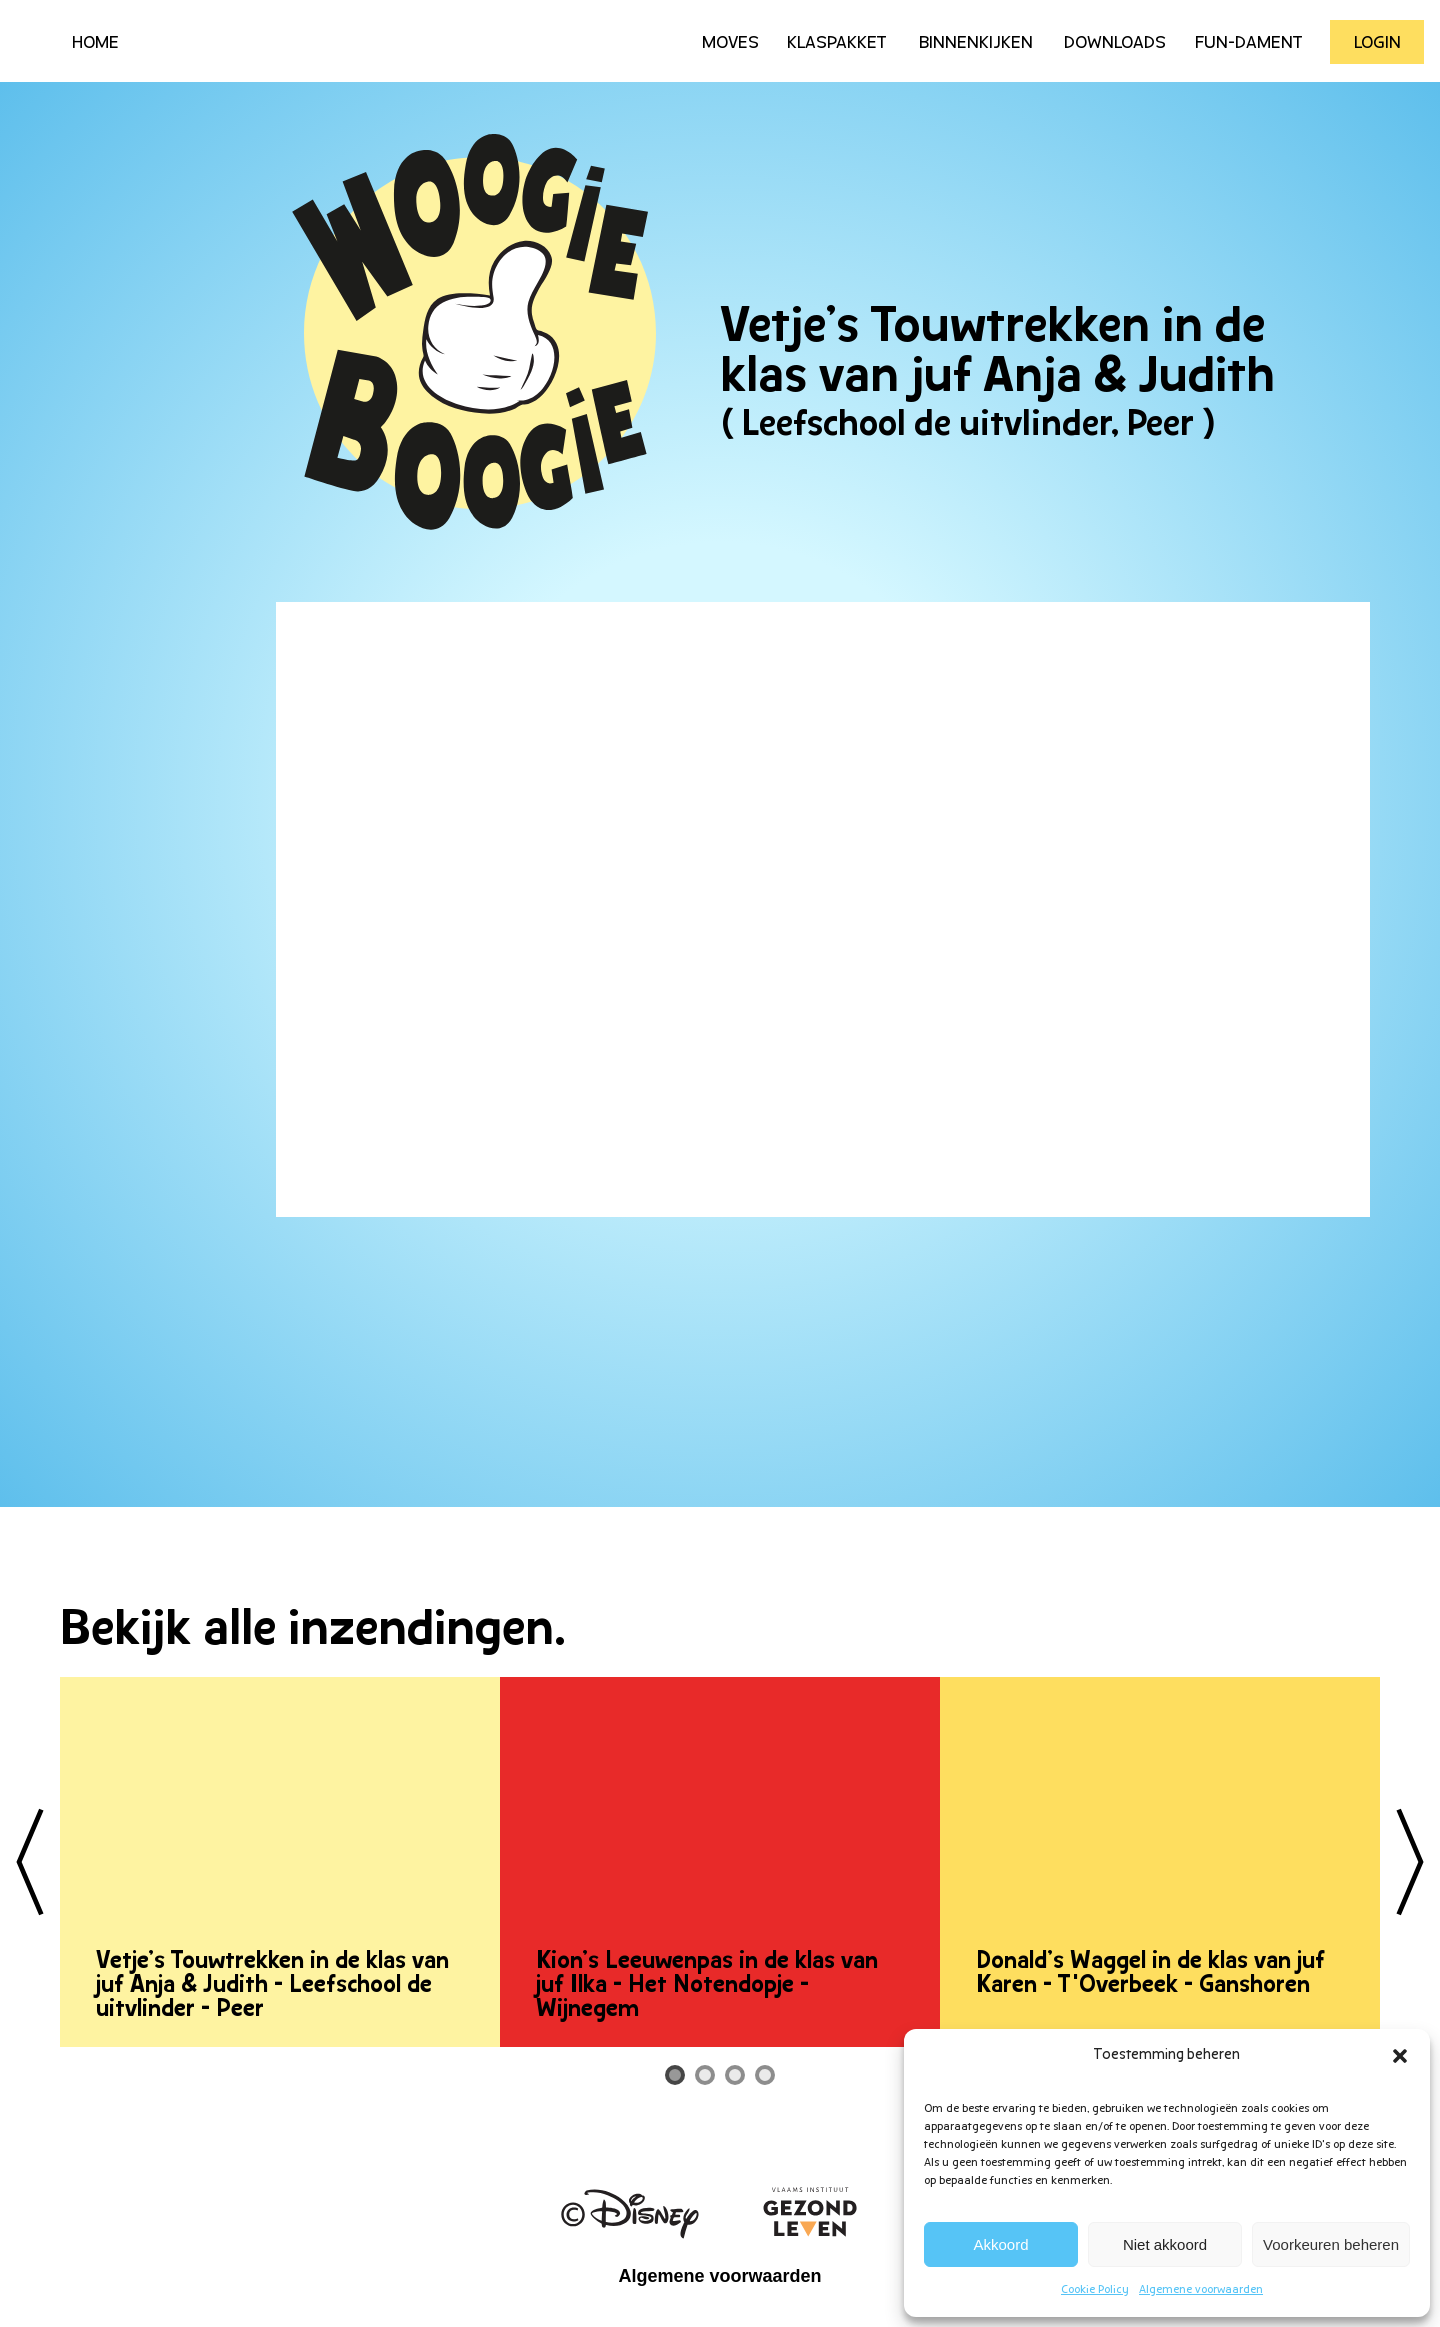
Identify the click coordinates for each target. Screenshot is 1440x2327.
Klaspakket (837, 43)
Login (1377, 43)
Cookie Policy (1095, 2290)
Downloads (1115, 43)
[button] (1400, 2056)
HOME (95, 43)
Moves (730, 43)
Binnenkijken (976, 43)
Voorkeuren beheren (1331, 2244)
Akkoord (1001, 2244)
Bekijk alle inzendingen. (313, 1631)
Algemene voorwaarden (1201, 2290)
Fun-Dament (1249, 43)
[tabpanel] (280, 1862)
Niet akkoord (1165, 2244)
